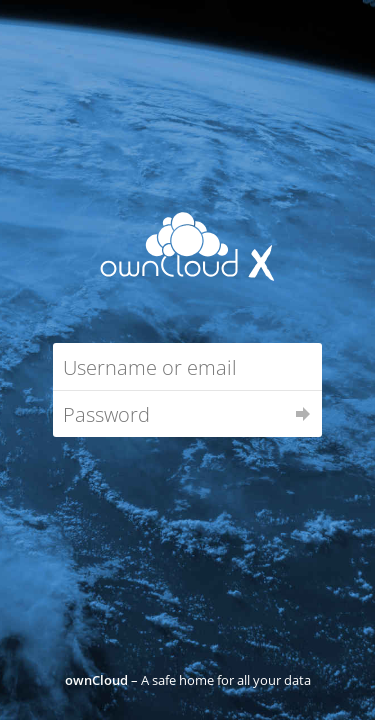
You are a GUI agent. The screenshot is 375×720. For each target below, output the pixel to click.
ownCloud (96, 680)
